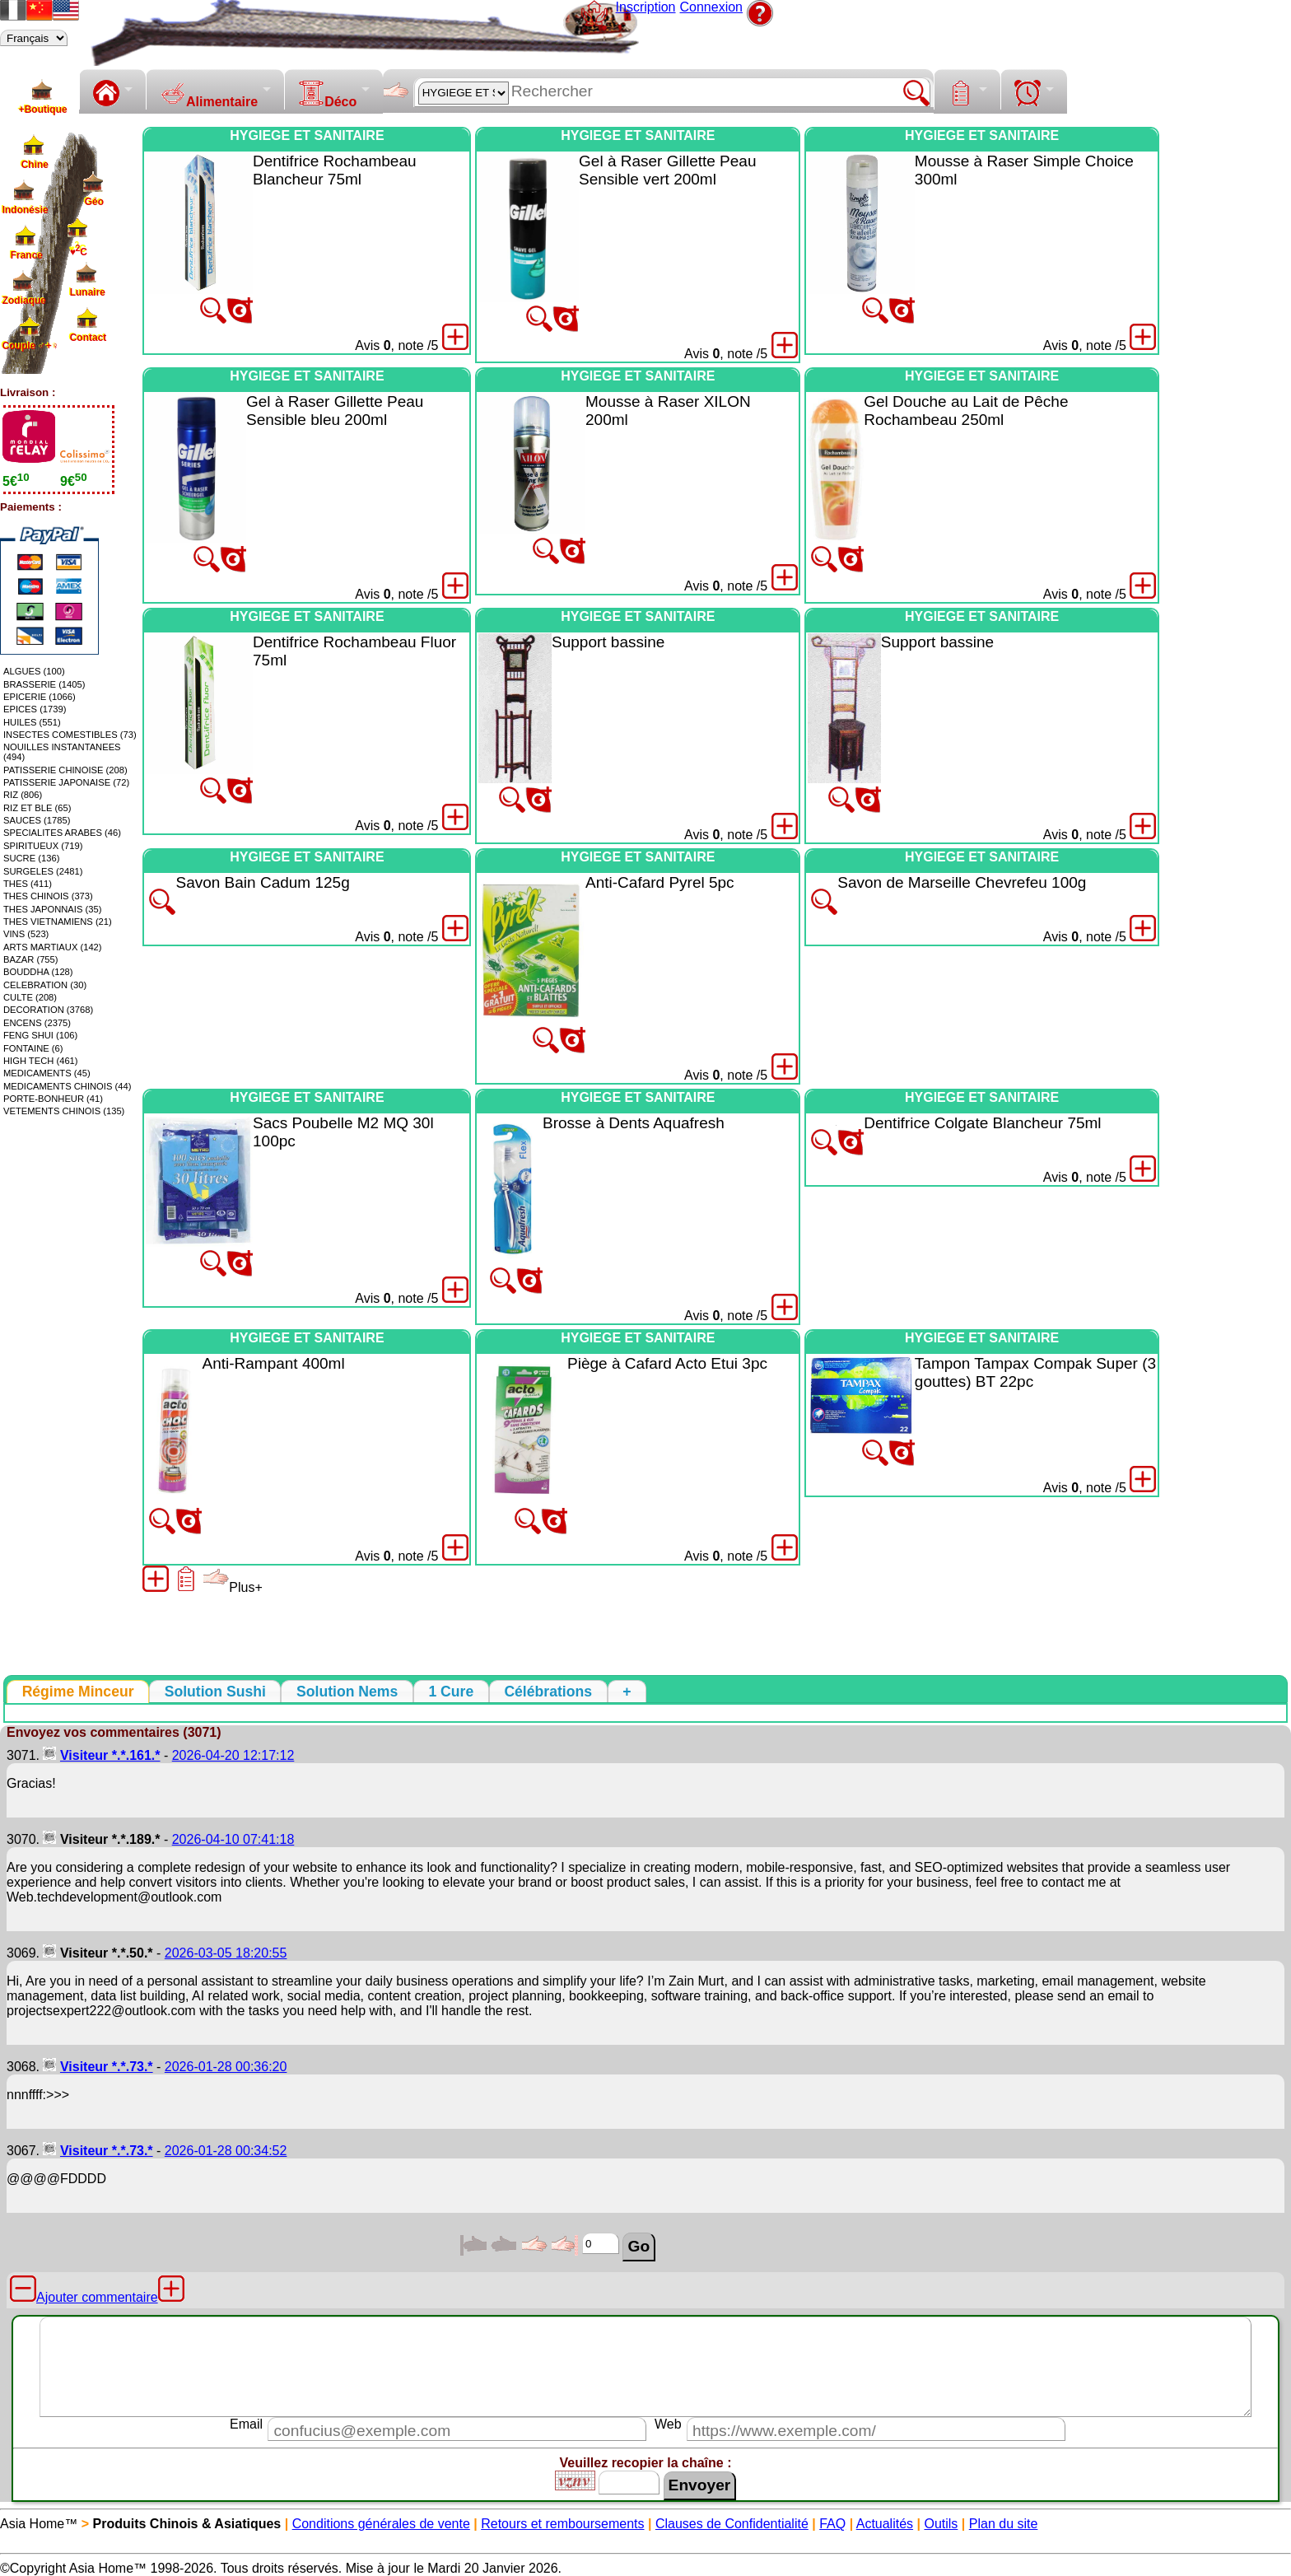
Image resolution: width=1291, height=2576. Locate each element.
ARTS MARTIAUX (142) (52, 947)
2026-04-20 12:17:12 (233, 1755)
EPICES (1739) (34, 709)
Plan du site (1003, 2524)
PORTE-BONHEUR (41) (53, 1099)
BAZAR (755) (30, 959)
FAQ (832, 2524)
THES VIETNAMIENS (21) (57, 921)
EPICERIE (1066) (39, 697)
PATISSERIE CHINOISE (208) (65, 770)
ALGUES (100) (34, 671)
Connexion (711, 7)
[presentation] (77, 1691)
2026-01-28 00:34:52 (226, 2151)
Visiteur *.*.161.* (110, 1755)
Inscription (646, 7)
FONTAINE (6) (33, 1048)
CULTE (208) (30, 997)
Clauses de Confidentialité (732, 2524)
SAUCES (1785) (36, 820)
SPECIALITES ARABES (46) (62, 833)
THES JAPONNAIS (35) (52, 909)
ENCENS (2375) (37, 1023)
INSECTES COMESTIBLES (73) (70, 735)
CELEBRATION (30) (44, 985)
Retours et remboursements (562, 2524)
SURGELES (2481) (42, 871)
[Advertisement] (1225, 374)
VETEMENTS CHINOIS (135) (63, 1111)
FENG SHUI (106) (40, 1035)
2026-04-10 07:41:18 (233, 1839)
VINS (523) (26, 934)
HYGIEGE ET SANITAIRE (307, 135)
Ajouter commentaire (97, 2297)
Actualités (884, 2524)
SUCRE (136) (31, 858)
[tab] (78, 1691)
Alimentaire (209, 94)
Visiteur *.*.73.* (106, 2067)
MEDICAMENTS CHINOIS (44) (67, 1086)
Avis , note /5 (396, 345)
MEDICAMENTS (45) (47, 1073)
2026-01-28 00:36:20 (226, 2067)
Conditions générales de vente (381, 2524)
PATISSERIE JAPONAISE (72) (66, 782)
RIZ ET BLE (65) (37, 808)
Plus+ (232, 1587)
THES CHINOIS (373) (48, 896)
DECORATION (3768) (48, 1010)
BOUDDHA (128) (38, 972)
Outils (941, 2524)
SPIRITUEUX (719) (42, 846)
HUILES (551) (32, 722)
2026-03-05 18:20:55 (226, 1953)
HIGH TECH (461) (40, 1061)
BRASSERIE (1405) (44, 684)
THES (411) (27, 884)
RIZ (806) (22, 795)
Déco (327, 94)
